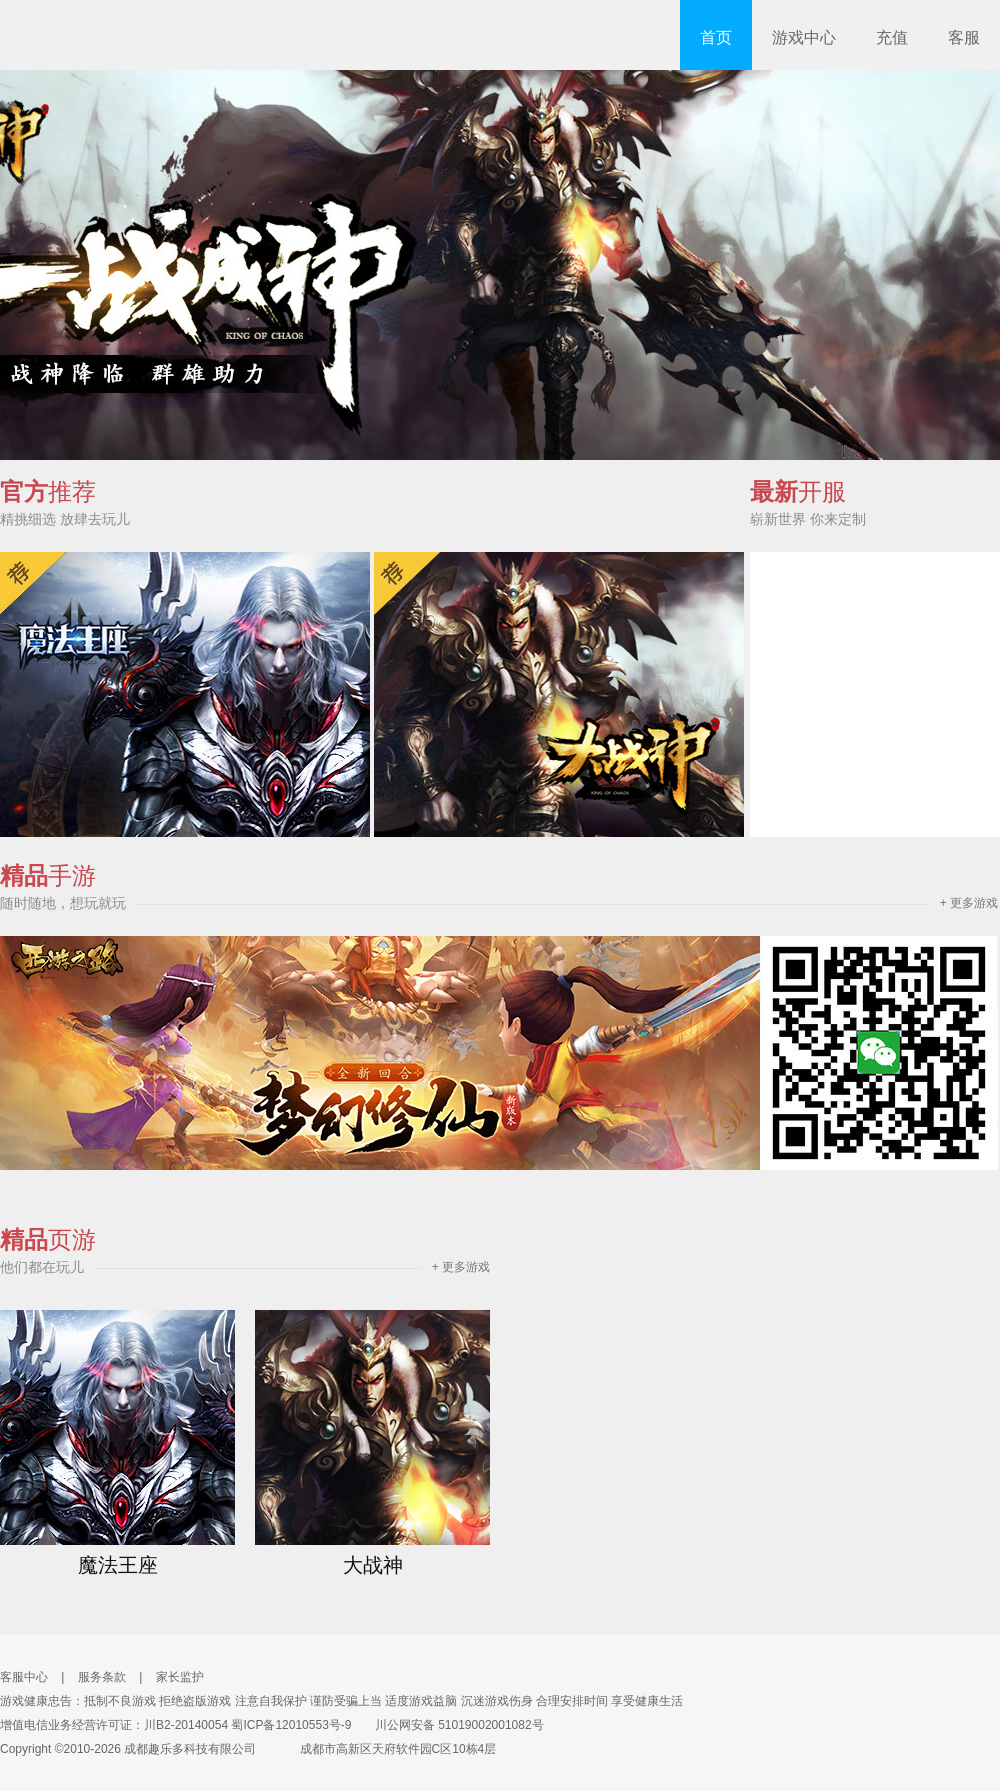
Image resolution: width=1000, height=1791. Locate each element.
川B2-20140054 (186, 1725)
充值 (892, 37)
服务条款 (102, 1677)
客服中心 (24, 1677)
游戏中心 (804, 37)
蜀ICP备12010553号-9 (291, 1725)
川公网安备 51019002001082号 (449, 1725)
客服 (964, 37)
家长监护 (180, 1677)
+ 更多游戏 (969, 903)
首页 (716, 37)
